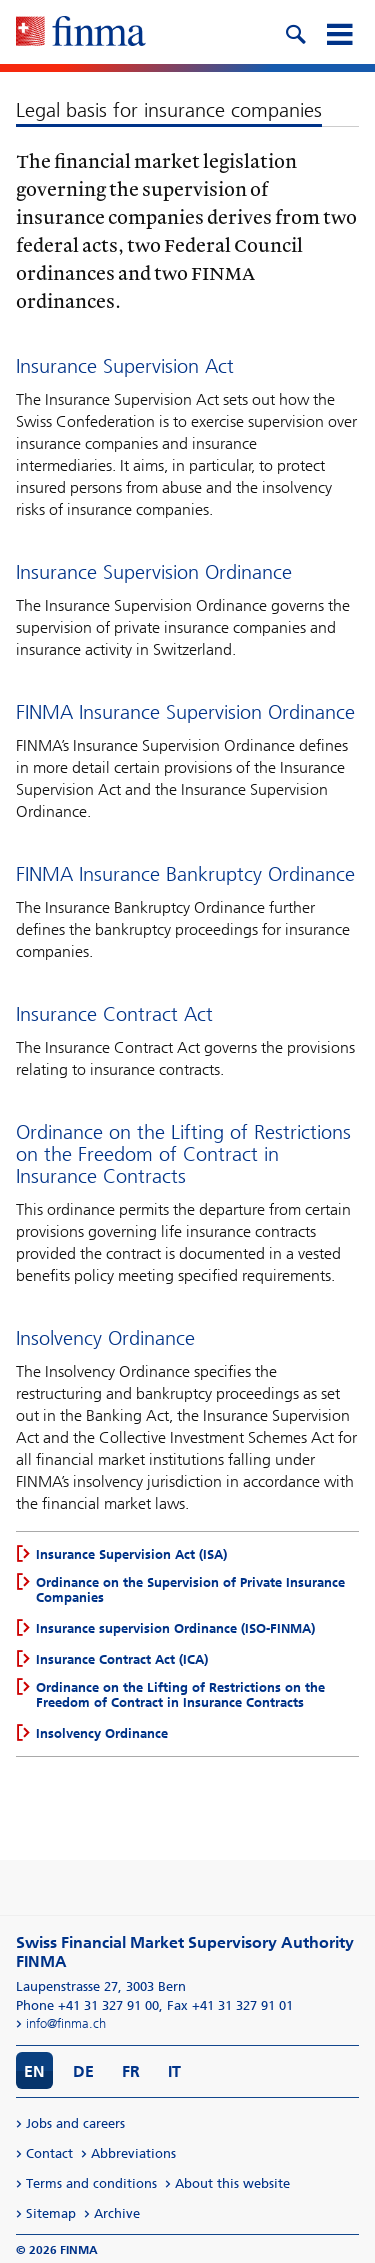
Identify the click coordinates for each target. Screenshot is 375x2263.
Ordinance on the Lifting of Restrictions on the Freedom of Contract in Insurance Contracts (180, 1695)
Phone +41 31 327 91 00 (87, 2005)
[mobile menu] (339, 32)
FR (131, 2071)
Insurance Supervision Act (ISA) (131, 1554)
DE (83, 2071)
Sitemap (51, 2213)
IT (174, 2071)
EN (34, 2071)
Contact (49, 2153)
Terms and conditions (91, 2183)
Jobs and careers (75, 2123)
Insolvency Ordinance (102, 1733)
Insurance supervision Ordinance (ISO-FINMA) (175, 1628)
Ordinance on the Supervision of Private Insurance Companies (190, 1590)
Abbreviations (133, 2153)
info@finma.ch (66, 2023)
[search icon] (295, 32)
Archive (117, 2213)
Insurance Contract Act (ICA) (122, 1659)
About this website (232, 2183)
